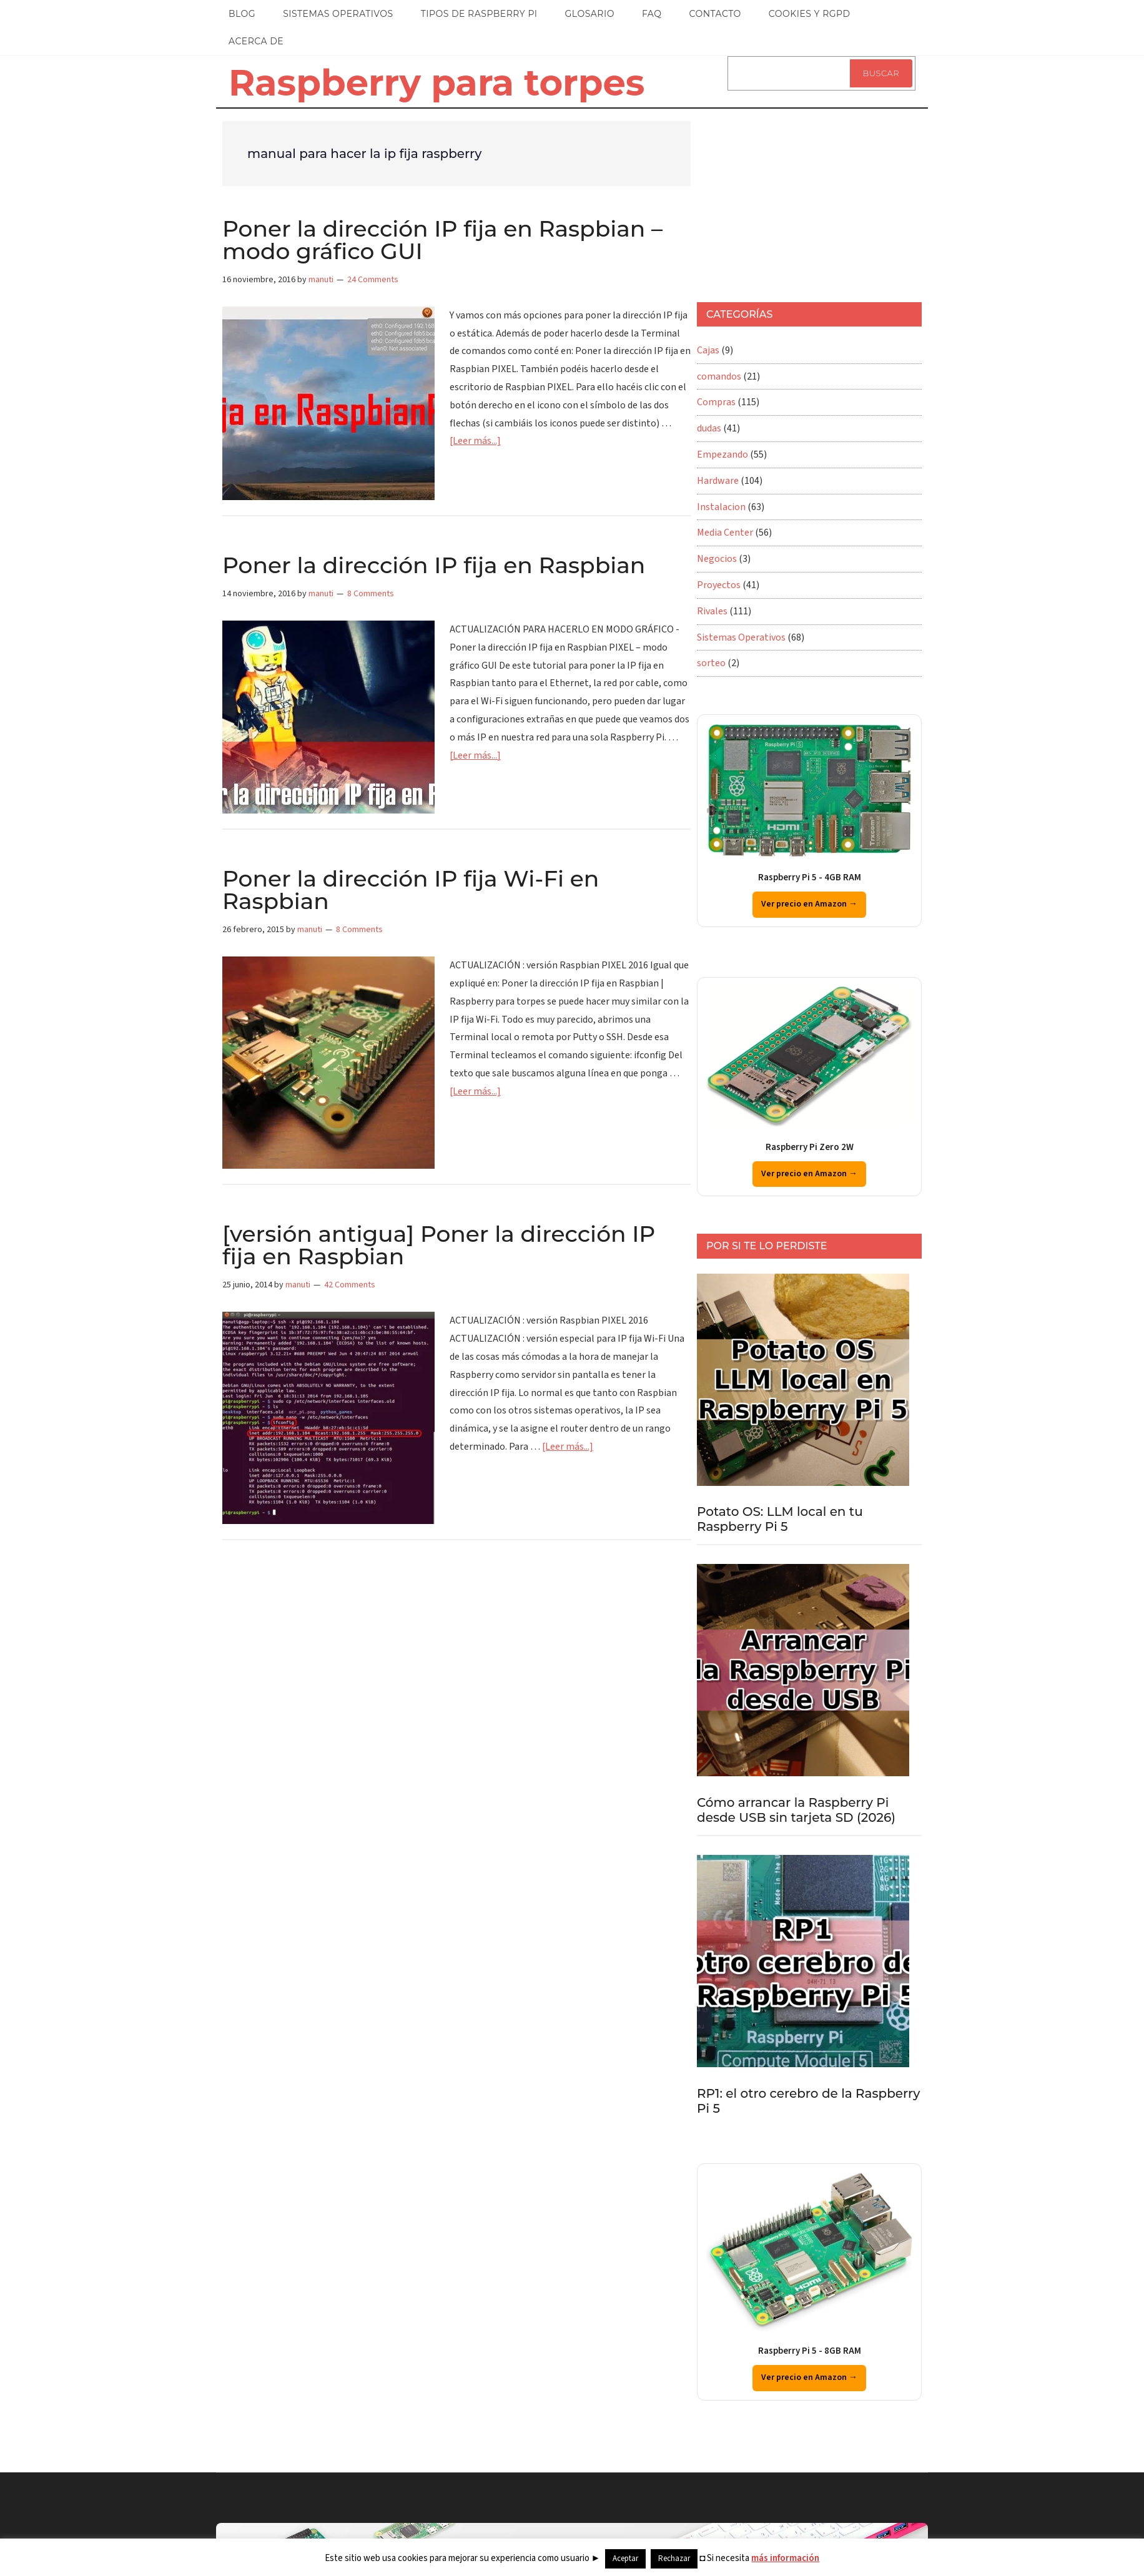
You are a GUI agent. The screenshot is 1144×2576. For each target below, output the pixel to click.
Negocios (717, 559)
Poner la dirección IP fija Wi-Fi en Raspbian (410, 890)
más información (785, 2558)
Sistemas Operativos (741, 637)
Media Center (725, 532)
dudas (709, 428)
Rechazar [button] (674, 2558)
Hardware (718, 481)
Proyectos (719, 585)
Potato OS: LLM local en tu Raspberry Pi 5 (780, 1519)
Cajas (708, 350)
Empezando (722, 454)
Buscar (881, 73)
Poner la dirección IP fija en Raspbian (433, 565)
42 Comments (349, 1285)
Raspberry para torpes (436, 82)
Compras (716, 402)
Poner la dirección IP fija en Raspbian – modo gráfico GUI (442, 240)
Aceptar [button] (625, 2558)
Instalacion (721, 507)
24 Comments (372, 279)
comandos (719, 376)
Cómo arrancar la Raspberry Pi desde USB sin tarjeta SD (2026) (796, 1810)
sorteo (711, 663)
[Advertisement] (790, 199)
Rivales (712, 611)
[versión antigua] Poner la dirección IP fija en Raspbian (438, 1245)
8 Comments (370, 593)
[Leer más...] (475, 441)
